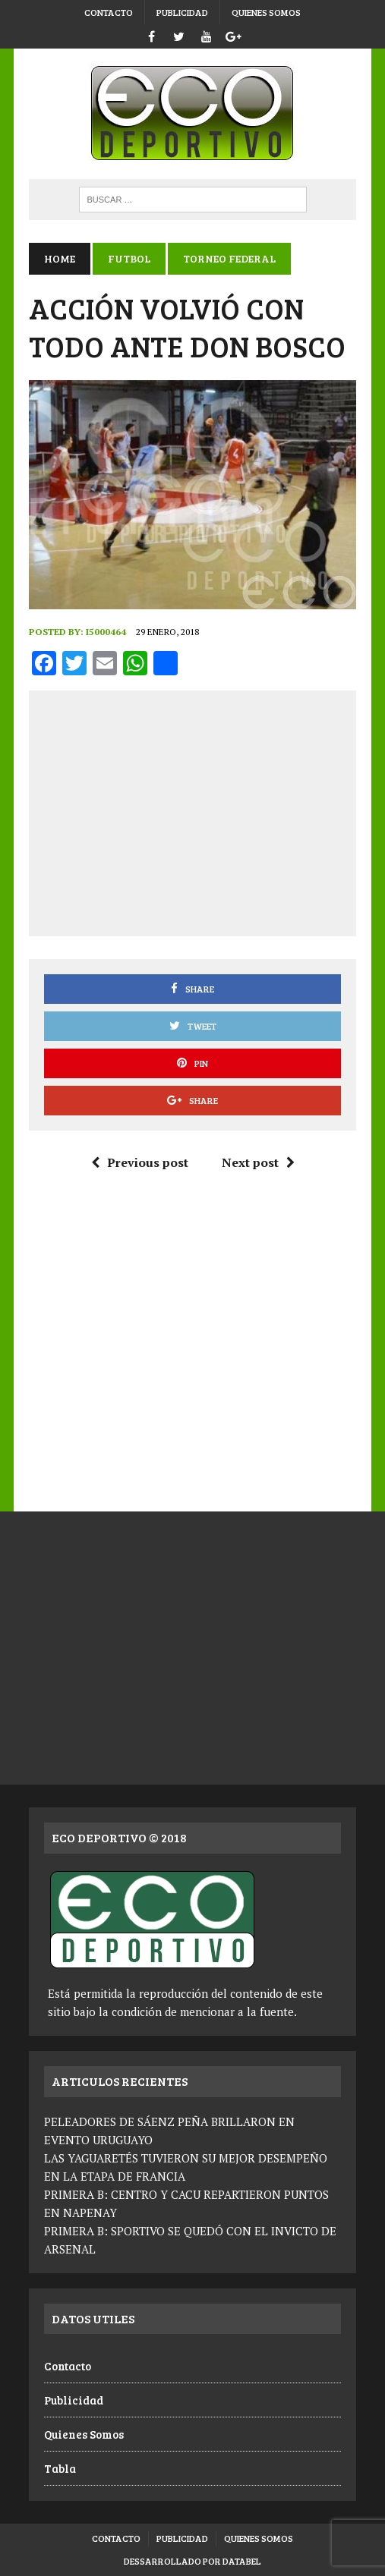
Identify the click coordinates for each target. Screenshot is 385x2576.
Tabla (60, 2468)
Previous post (139, 1162)
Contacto (108, 12)
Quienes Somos (266, 12)
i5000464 (106, 631)
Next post (258, 1162)
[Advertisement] (213, 810)
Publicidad (182, 12)
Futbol (129, 258)
